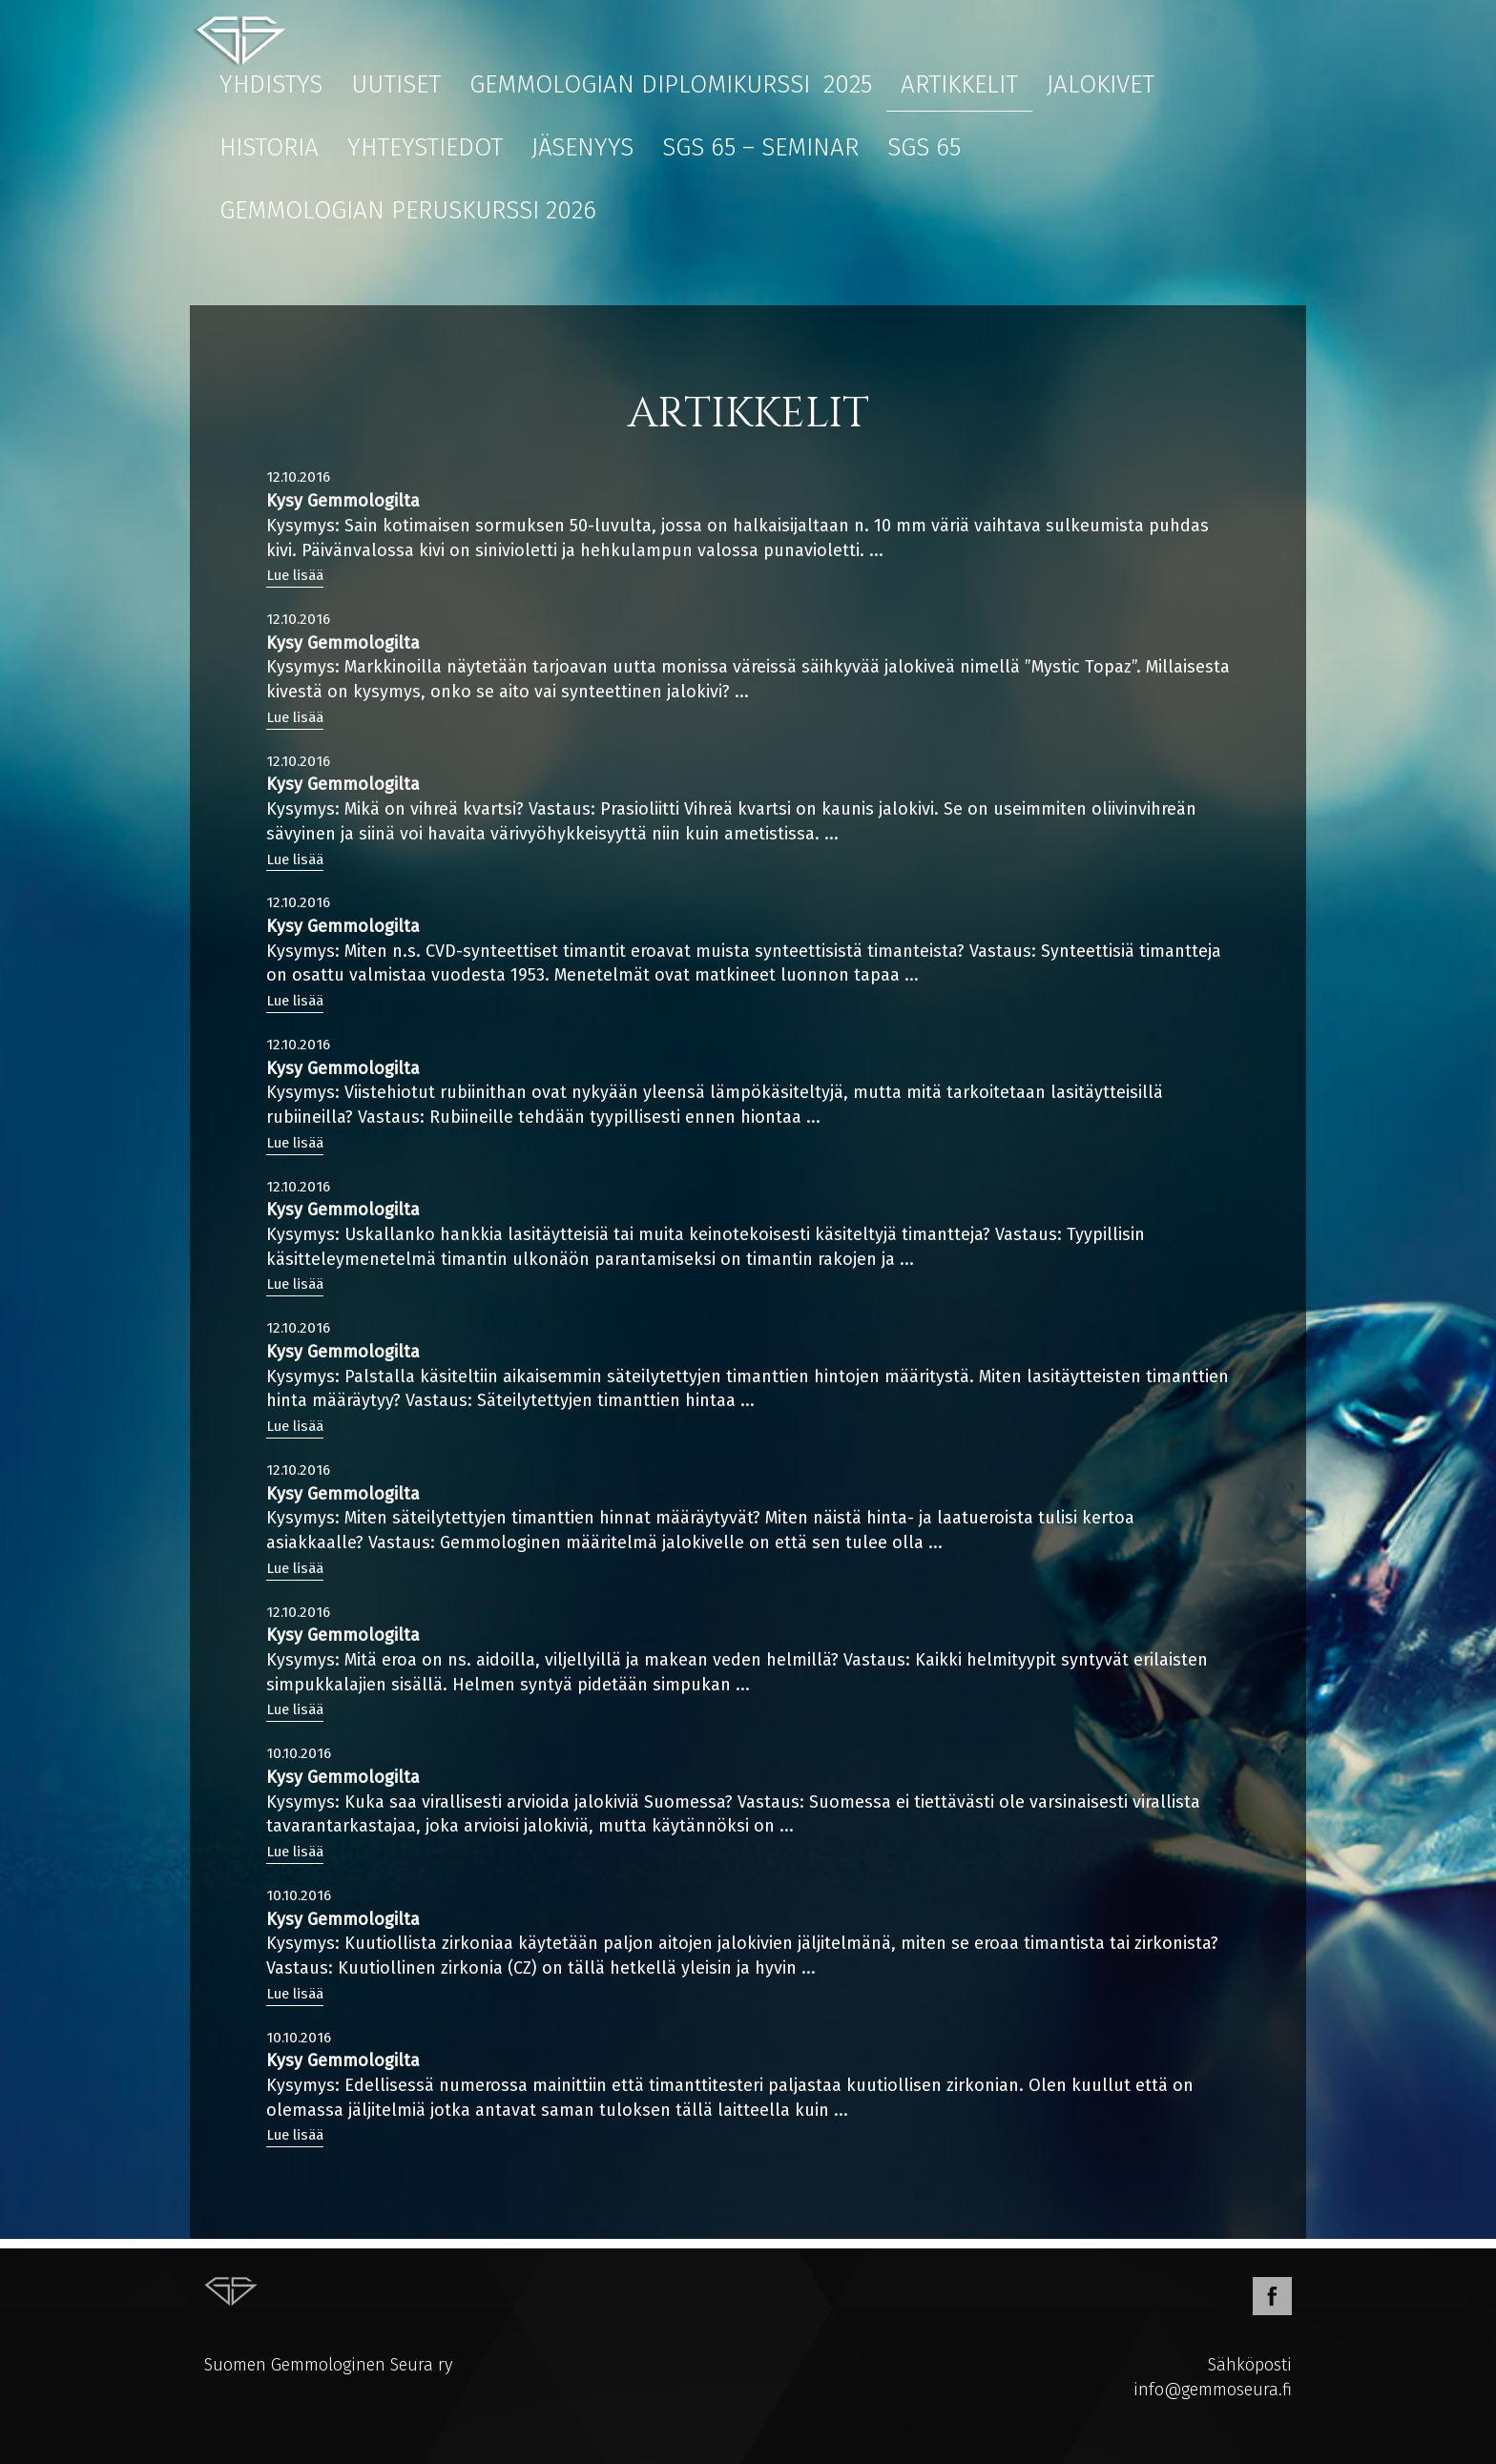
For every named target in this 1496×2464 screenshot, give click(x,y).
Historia (269, 147)
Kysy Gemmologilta (343, 500)
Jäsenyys (582, 147)
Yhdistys (270, 84)
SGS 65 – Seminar (760, 147)
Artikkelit (959, 84)
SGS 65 (924, 147)
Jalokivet (1100, 84)
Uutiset (396, 84)
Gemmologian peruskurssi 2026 (407, 210)
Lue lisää (294, 575)
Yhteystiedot (425, 147)
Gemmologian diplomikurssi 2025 (670, 84)
